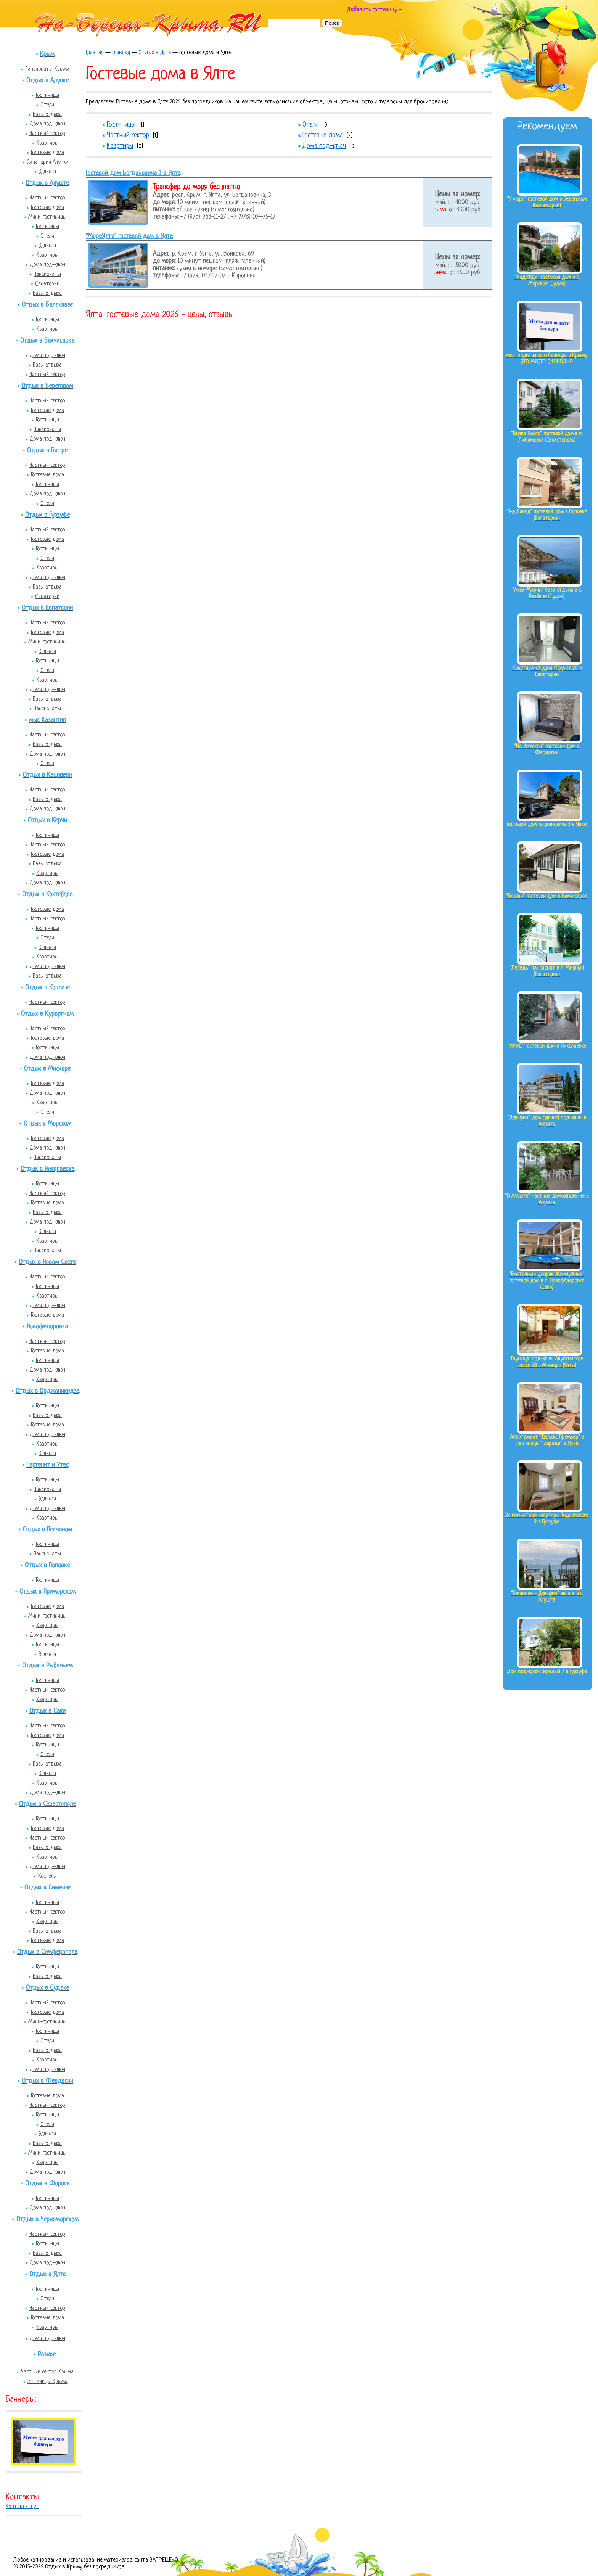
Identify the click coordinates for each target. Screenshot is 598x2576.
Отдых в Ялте (47, 2274)
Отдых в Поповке (47, 1565)
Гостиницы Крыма (47, 2381)
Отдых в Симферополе (47, 1952)
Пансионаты (47, 274)
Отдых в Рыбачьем (47, 1665)
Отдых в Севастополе (47, 1804)
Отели (47, 105)
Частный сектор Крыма (47, 2372)
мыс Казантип (47, 720)
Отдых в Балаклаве (47, 305)
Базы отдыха (47, 114)
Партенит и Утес (47, 1465)
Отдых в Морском (47, 1123)
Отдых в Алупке (47, 80)
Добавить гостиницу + (374, 10)
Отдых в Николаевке (47, 1169)
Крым (47, 54)
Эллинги (47, 172)
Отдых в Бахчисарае (47, 340)
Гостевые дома (47, 153)
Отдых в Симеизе (47, 1887)
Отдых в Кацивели (47, 775)
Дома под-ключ (47, 124)
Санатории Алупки (47, 162)
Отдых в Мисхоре (47, 1069)
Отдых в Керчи (47, 820)
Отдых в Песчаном (47, 1529)
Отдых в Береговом (47, 386)
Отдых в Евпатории (47, 608)
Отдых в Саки (47, 1711)
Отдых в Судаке (47, 1988)
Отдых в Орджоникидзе (47, 1391)
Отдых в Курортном (47, 1014)
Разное (47, 2354)
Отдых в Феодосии (47, 2081)
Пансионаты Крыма (47, 69)
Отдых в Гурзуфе (47, 515)
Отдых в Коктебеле (47, 894)
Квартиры (47, 143)
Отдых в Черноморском (47, 2219)
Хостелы (47, 1876)
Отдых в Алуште (47, 183)
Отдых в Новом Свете (47, 1262)
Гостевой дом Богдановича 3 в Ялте (133, 173)
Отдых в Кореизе (47, 987)
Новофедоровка (47, 1326)
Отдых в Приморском (47, 1591)
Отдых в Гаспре (47, 450)
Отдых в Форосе (47, 2183)
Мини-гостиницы (47, 217)
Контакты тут (22, 2507)
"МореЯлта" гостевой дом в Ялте (129, 236)
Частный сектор (47, 133)
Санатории (47, 284)
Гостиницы (47, 95)
